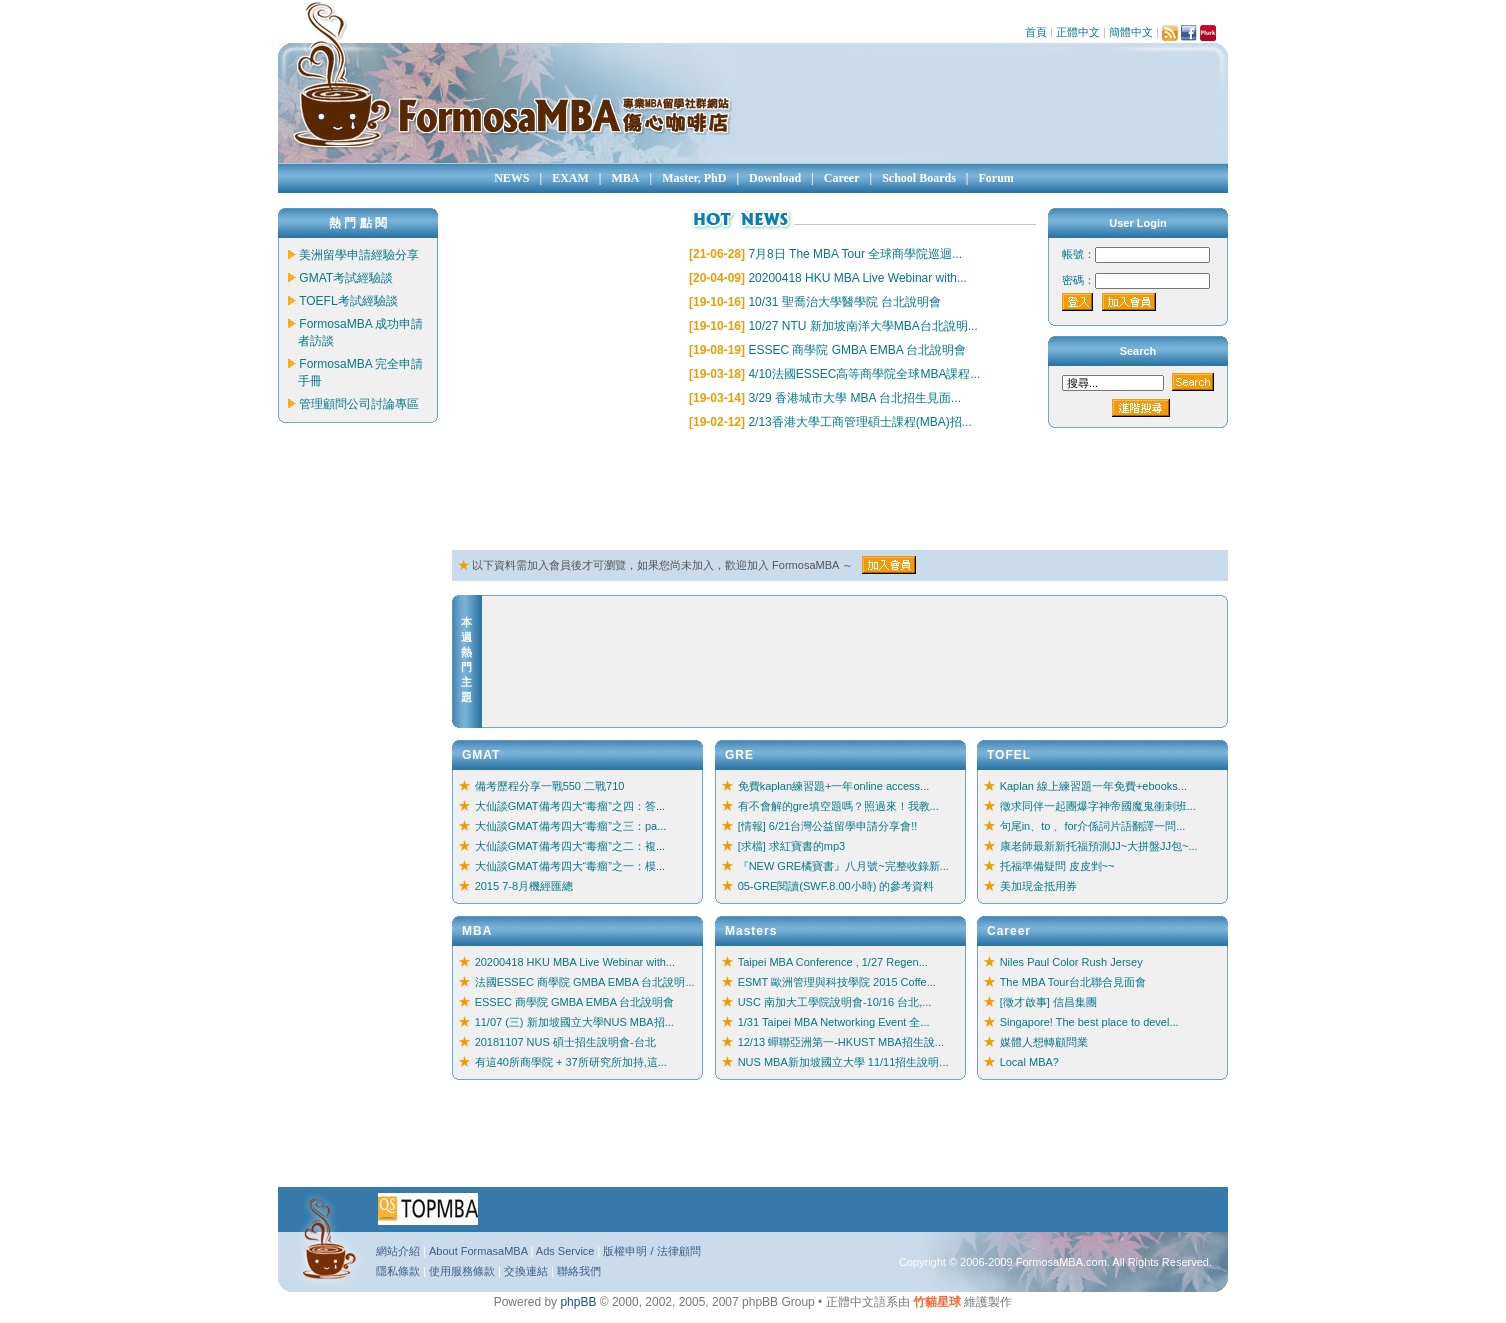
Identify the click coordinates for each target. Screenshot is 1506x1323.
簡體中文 (1131, 32)
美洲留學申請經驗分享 (359, 255)
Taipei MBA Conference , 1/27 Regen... (833, 962)
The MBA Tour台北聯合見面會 (1073, 982)
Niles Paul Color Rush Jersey (1071, 962)
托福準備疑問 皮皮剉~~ (1057, 866)
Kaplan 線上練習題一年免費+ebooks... (1093, 786)
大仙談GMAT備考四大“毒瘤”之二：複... (570, 846)
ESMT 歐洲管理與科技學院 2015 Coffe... (837, 982)
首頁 (1036, 32)
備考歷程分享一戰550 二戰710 (550, 786)
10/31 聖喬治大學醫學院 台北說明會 (844, 302)
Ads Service (565, 1251)
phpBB (578, 1302)
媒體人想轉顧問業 (1044, 1042)
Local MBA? (1029, 1062)
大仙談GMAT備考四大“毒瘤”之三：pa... (571, 826)
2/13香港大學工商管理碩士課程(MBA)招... (859, 422)
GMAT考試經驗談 (346, 278)
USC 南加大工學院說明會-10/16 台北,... (835, 1002)
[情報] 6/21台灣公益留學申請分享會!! (828, 826)
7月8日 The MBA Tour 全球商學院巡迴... (855, 254)
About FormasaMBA (478, 1251)
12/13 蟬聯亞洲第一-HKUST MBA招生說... (841, 1042)
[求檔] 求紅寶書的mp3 (792, 846)
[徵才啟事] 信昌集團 (1048, 1002)
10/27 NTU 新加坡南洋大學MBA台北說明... (862, 326)
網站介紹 (398, 1251)
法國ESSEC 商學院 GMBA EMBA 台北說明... (585, 982)
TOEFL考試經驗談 (348, 301)
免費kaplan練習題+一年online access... (834, 786)
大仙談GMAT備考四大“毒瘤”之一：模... (570, 866)
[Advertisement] (816, 491)
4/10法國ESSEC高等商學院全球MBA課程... (864, 374)
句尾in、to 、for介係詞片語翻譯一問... (1093, 826)
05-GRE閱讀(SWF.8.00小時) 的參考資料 (836, 886)
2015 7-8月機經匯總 (524, 886)
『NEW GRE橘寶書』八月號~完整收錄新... (843, 866)
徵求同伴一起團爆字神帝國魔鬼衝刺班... (1098, 806)
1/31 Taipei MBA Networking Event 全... (834, 1022)
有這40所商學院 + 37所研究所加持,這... (571, 1062)
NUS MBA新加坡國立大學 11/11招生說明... (843, 1062)
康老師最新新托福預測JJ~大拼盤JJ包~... (1099, 846)
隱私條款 (398, 1271)
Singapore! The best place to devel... (1089, 1022)
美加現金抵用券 (1038, 886)
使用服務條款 (462, 1271)
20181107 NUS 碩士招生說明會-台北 (565, 1042)
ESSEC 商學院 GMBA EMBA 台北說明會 (857, 350)
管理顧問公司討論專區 (359, 404)
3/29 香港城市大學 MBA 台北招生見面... (854, 398)
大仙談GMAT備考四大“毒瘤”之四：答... (570, 806)
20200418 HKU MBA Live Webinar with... (857, 278)
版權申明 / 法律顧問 (651, 1251)
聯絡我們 (579, 1271)
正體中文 (1078, 32)
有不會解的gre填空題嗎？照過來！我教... (838, 806)
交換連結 (526, 1271)
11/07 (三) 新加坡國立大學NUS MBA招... (574, 1022)
